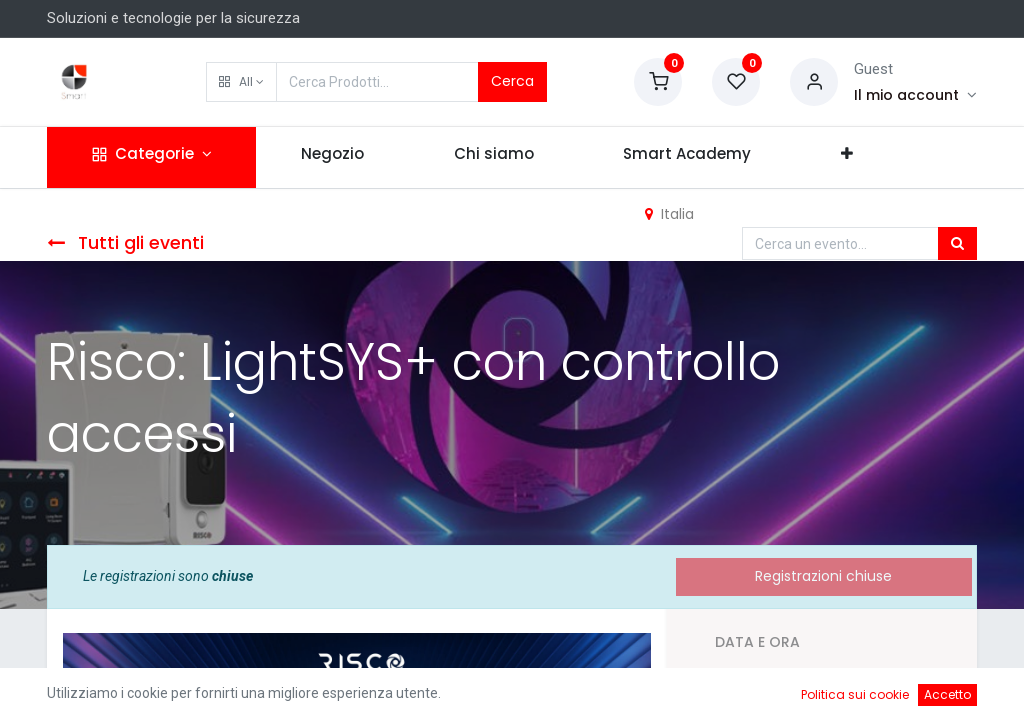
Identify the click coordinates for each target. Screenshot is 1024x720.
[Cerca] (957, 244)
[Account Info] (915, 95)
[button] (241, 82)
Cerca (512, 81)
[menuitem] (332, 157)
